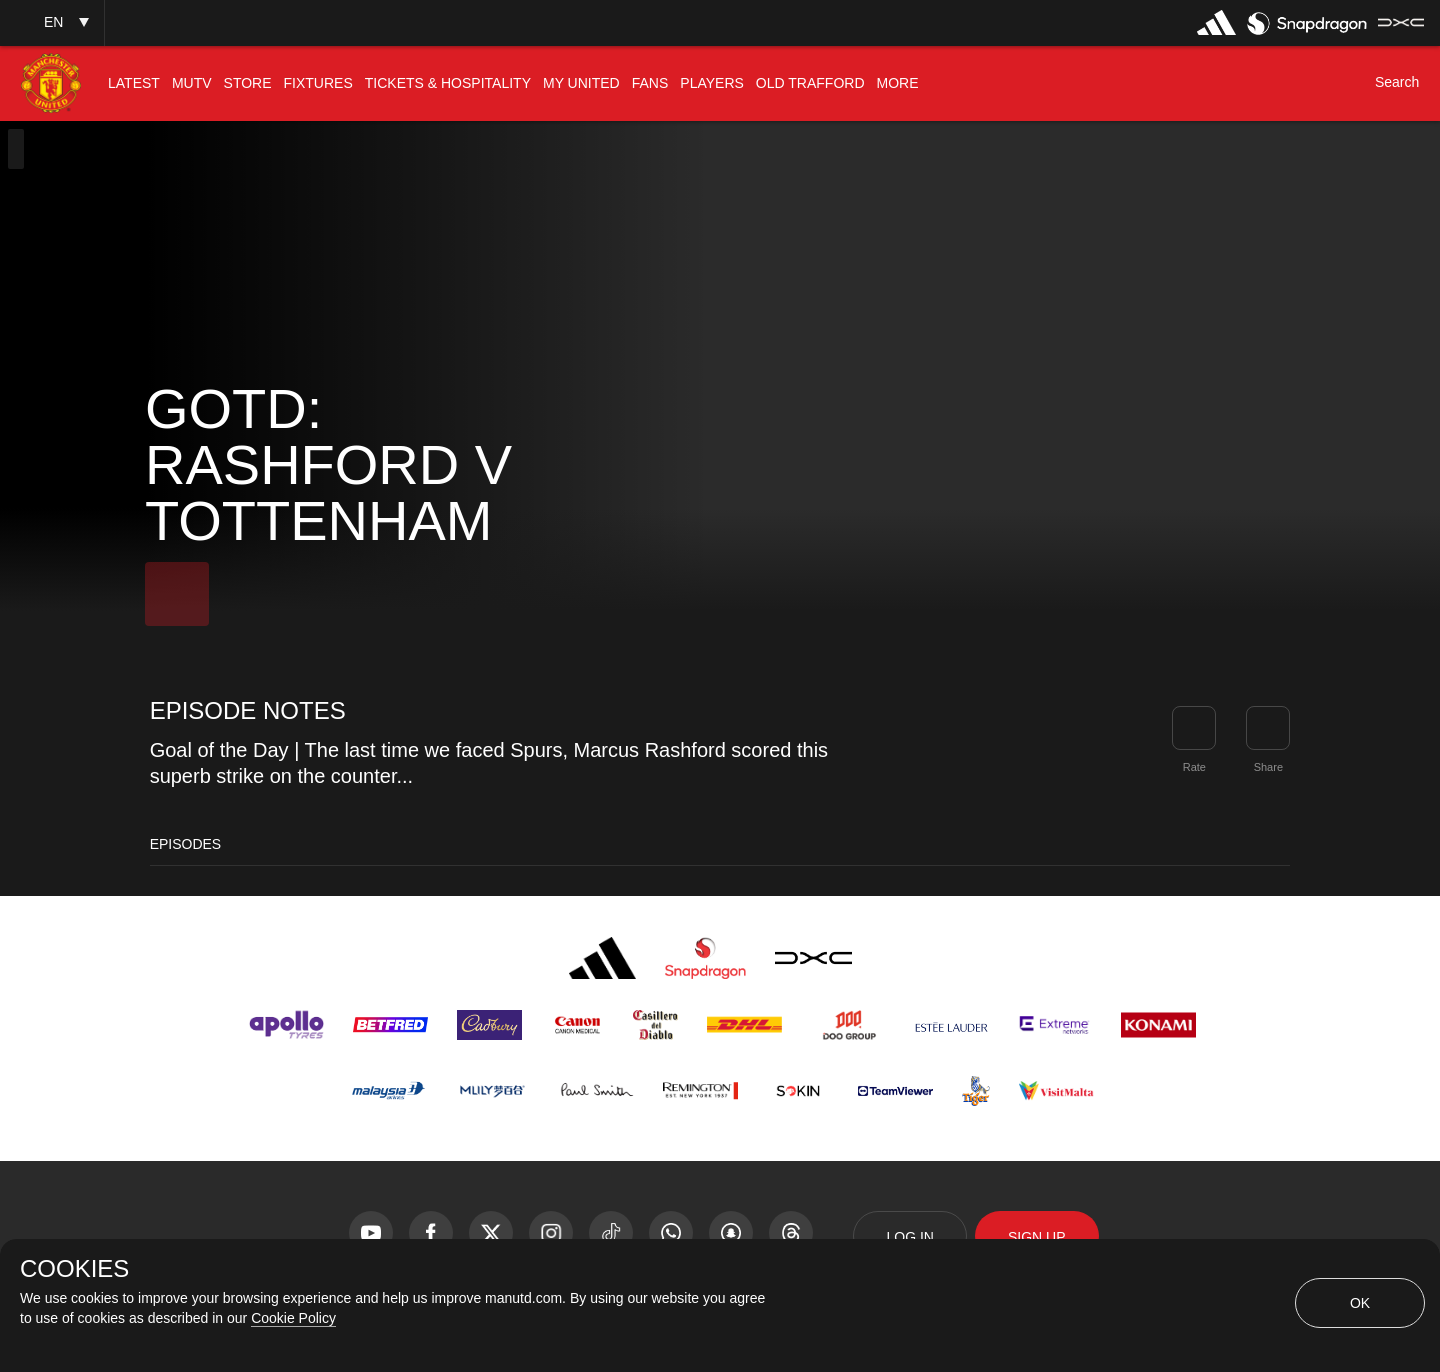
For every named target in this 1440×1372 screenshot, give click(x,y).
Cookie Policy (293, 1318)
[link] (1268, 728)
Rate (1194, 767)
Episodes (186, 844)
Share (1268, 767)
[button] (52, 22)
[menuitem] (134, 83)
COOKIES (74, 1269)
